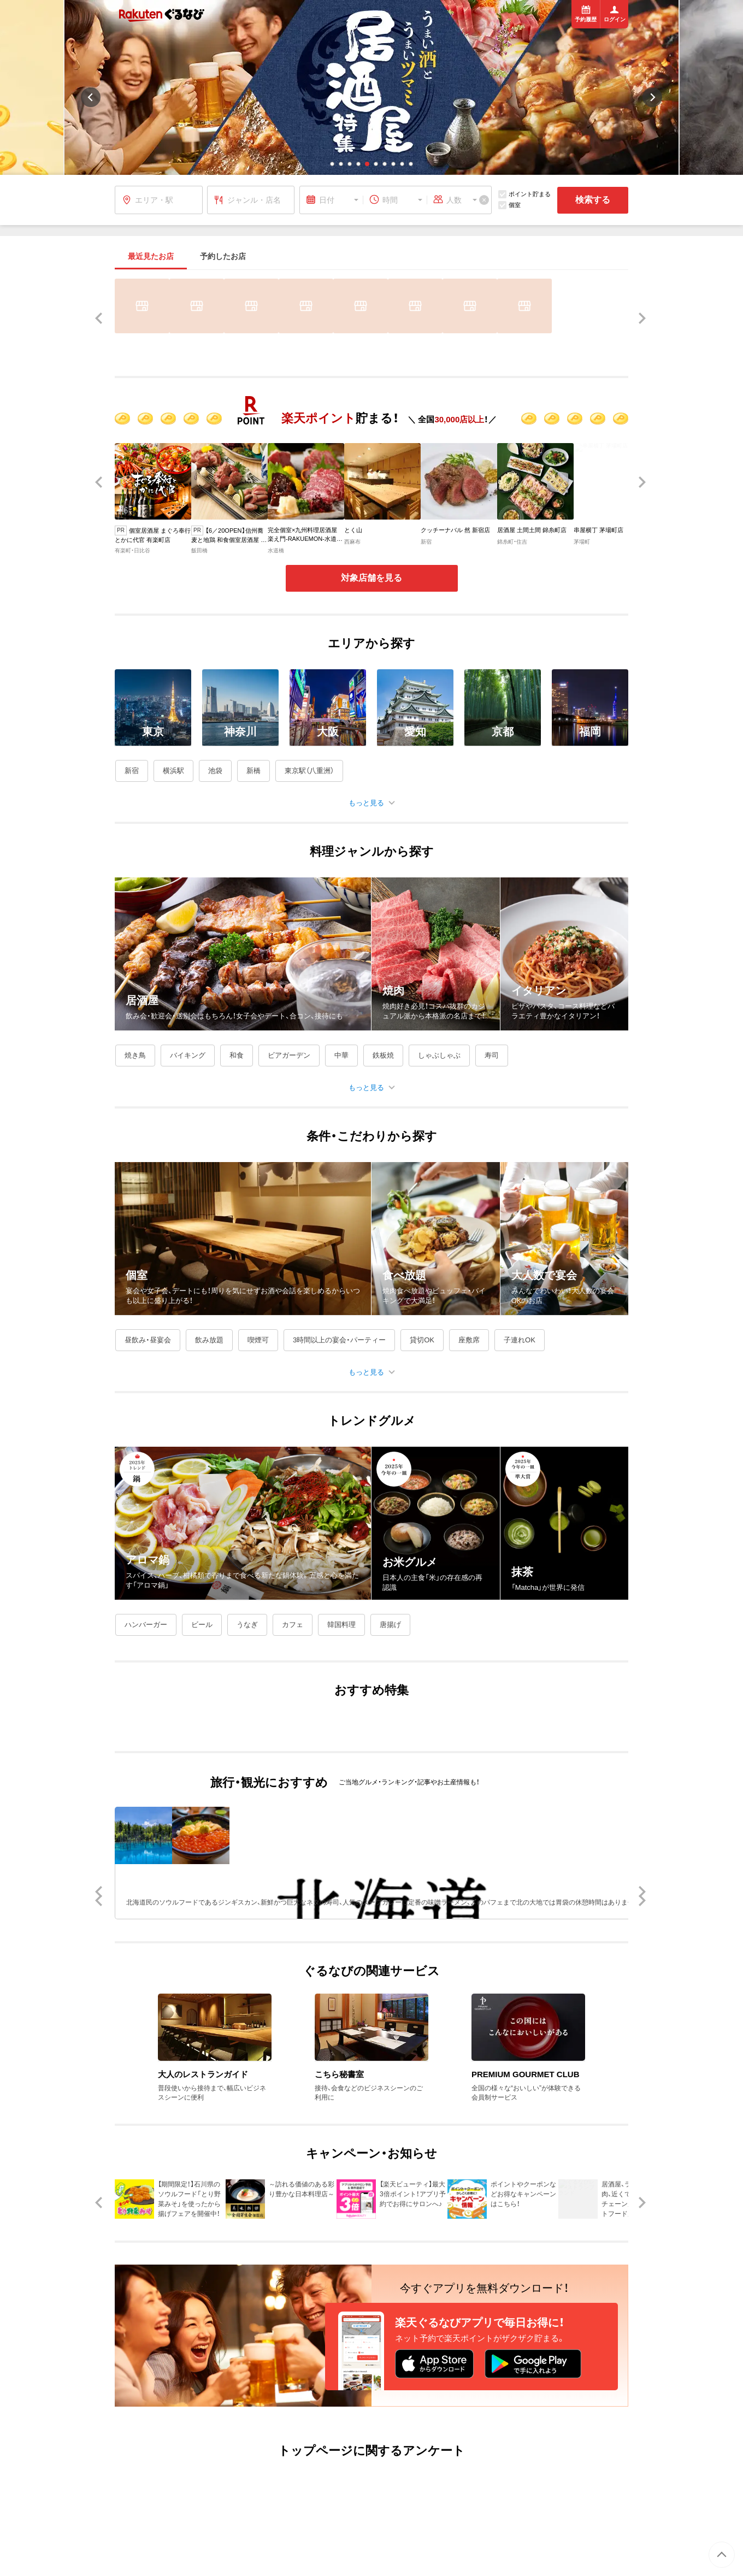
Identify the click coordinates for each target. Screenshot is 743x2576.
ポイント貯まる (524, 194)
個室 (509, 205)
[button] (332, 164)
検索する (592, 199)
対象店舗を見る (371, 577)
